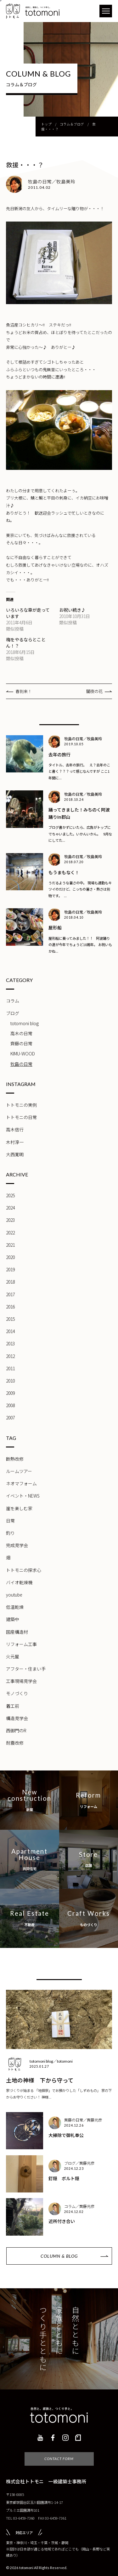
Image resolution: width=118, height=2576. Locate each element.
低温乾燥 (15, 1607)
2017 (10, 1294)
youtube (14, 1594)
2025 (10, 1195)
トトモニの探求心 (23, 1570)
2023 (10, 1220)
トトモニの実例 (21, 1105)
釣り (10, 1533)
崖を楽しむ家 (19, 1508)
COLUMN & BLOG (59, 2256)
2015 (10, 1319)
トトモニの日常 (21, 1117)
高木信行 (15, 1129)
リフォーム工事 (21, 1644)
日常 (10, 1520)
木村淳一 (15, 1142)
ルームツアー (19, 1471)
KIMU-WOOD (22, 1053)
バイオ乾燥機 (19, 1582)
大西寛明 (15, 1154)
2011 (10, 1368)
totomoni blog (24, 1023)
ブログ (12, 1013)
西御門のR (16, 1730)
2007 (10, 1417)
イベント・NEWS (23, 1496)
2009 (10, 1393)
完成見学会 (17, 1545)
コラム (12, 1000)
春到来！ (23, 691)
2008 (10, 1405)
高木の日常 (21, 1033)
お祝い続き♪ (72, 610)
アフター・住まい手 (26, 1669)
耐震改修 (15, 1743)
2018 (10, 1282)
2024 (10, 1207)
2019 (10, 1269)
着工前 (12, 1706)
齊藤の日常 (21, 1043)
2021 (10, 1245)
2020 (10, 1257)
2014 (10, 1331)
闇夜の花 (94, 691)
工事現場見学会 (21, 1681)
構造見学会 (17, 1718)
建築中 (12, 1619)
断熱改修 (15, 1459)
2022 (10, 1232)
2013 (10, 1343)
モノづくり (17, 1693)
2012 (10, 1356)
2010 (10, 1381)
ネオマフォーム (21, 1483)
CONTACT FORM (59, 2459)
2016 (10, 1306)
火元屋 (12, 1656)
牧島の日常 (21, 1064)
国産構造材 (17, 1632)
